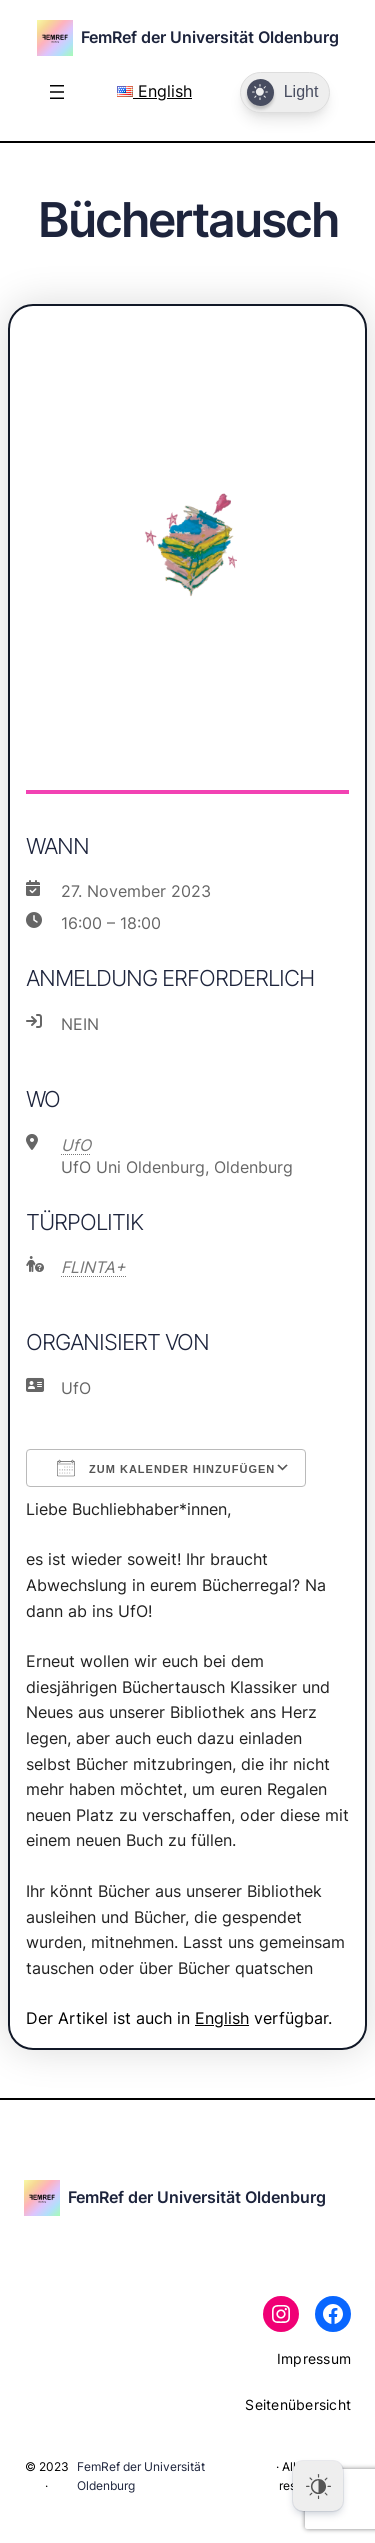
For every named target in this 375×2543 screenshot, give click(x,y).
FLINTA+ (93, 1267)
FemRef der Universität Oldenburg (210, 37)
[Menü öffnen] (57, 92)
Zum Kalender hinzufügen (166, 1468)
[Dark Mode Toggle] (285, 92)
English (154, 91)
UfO (76, 1145)
